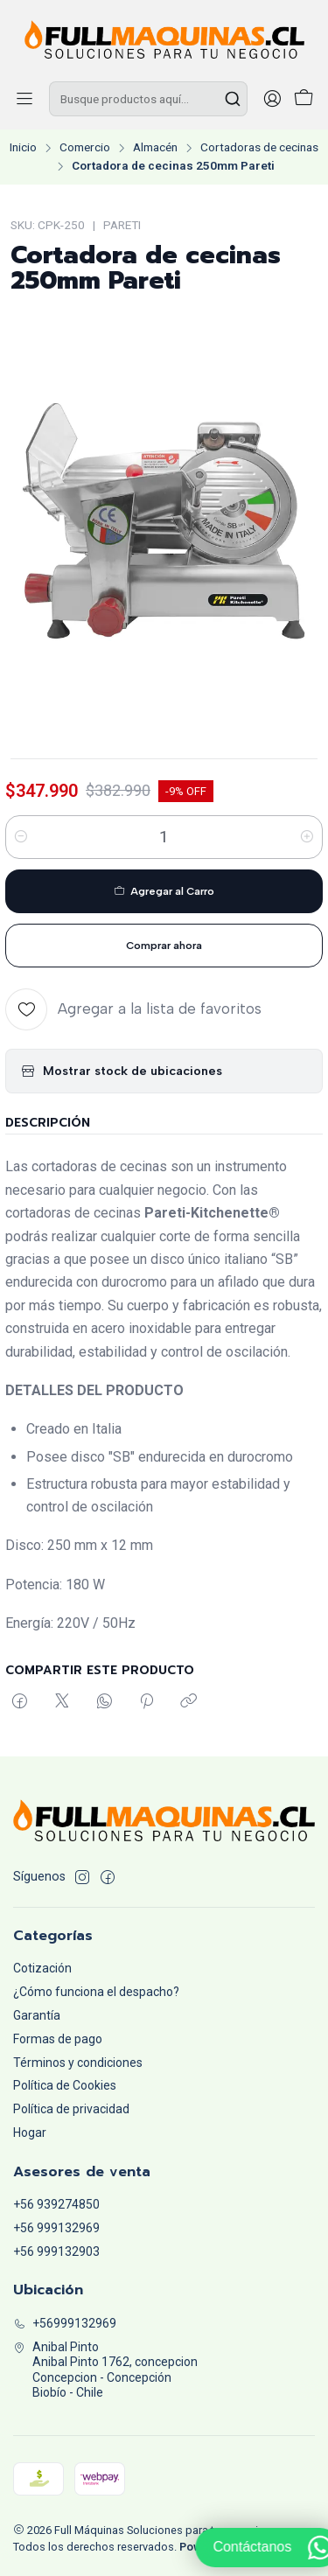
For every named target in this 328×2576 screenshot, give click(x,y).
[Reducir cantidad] (21, 837)
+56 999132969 (56, 2228)
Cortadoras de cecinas (259, 148)
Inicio (23, 148)
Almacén (155, 148)
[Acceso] (272, 99)
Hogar (29, 2133)
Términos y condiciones (78, 2063)
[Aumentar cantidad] (307, 837)
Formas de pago (57, 2039)
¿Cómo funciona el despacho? (96, 1992)
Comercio (84, 148)
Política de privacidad (71, 2109)
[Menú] (24, 99)
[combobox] (148, 98)
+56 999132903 (56, 2251)
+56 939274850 (56, 2204)
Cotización (42, 1968)
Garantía (36, 2015)
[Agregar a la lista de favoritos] (133, 1009)
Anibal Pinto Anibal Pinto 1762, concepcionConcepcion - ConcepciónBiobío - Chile (105, 2370)
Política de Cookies (64, 2085)
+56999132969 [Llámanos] (64, 2323)
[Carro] (304, 99)
